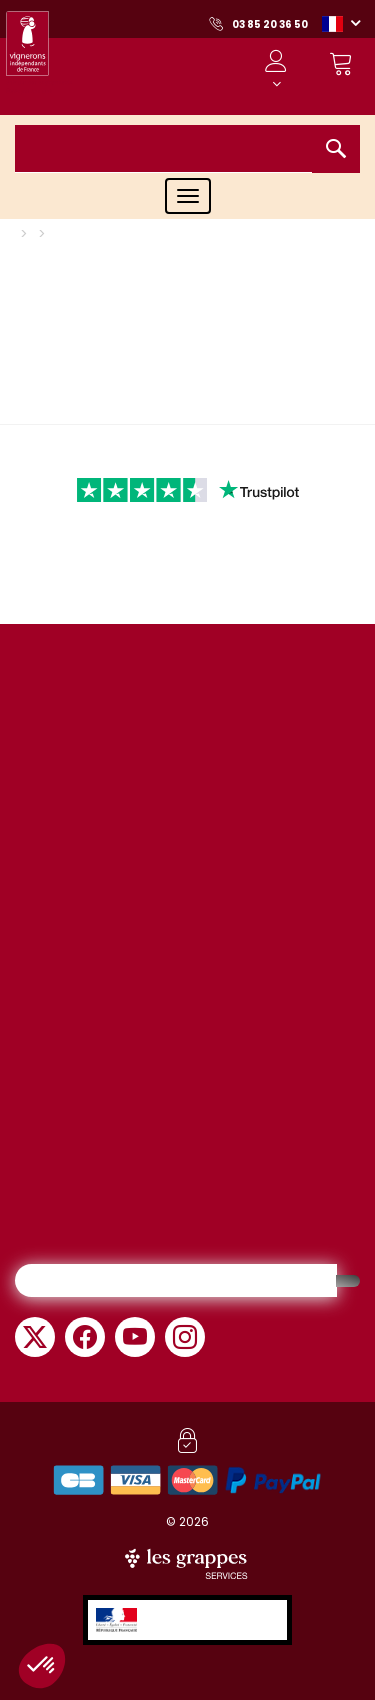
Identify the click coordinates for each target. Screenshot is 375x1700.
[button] (341, 23)
